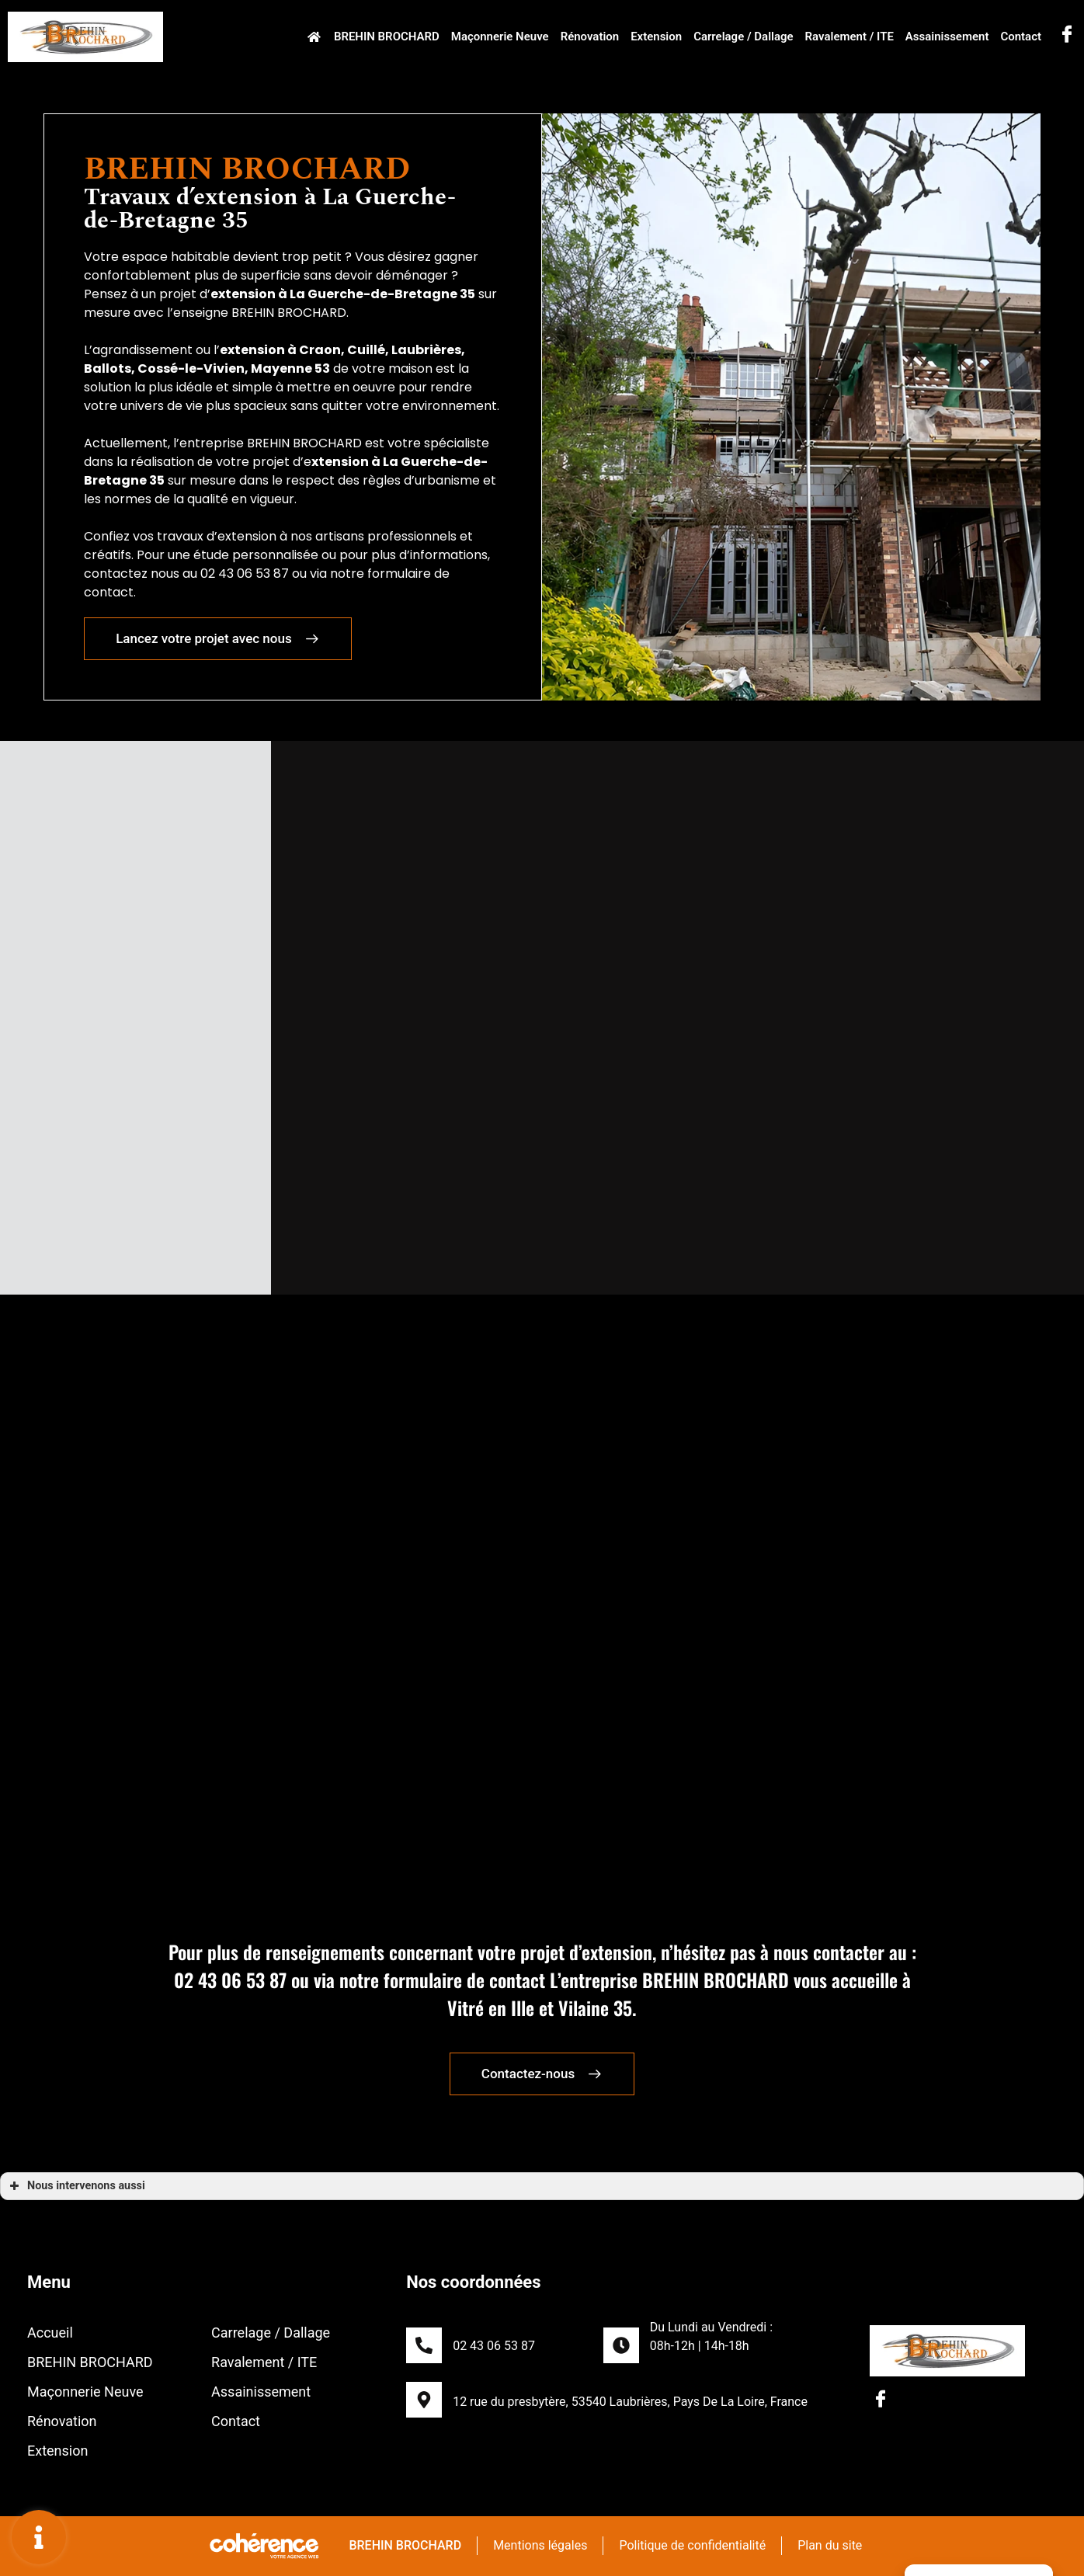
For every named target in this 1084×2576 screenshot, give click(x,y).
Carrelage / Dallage (743, 36)
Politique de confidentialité (692, 2545)
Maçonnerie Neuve (499, 36)
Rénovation (589, 36)
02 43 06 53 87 (494, 2345)
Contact (1020, 36)
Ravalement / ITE (848, 36)
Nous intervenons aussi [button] (75, 2186)
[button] (210, 638)
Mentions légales (539, 2545)
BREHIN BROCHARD (386, 36)
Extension (656, 36)
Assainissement (947, 36)
